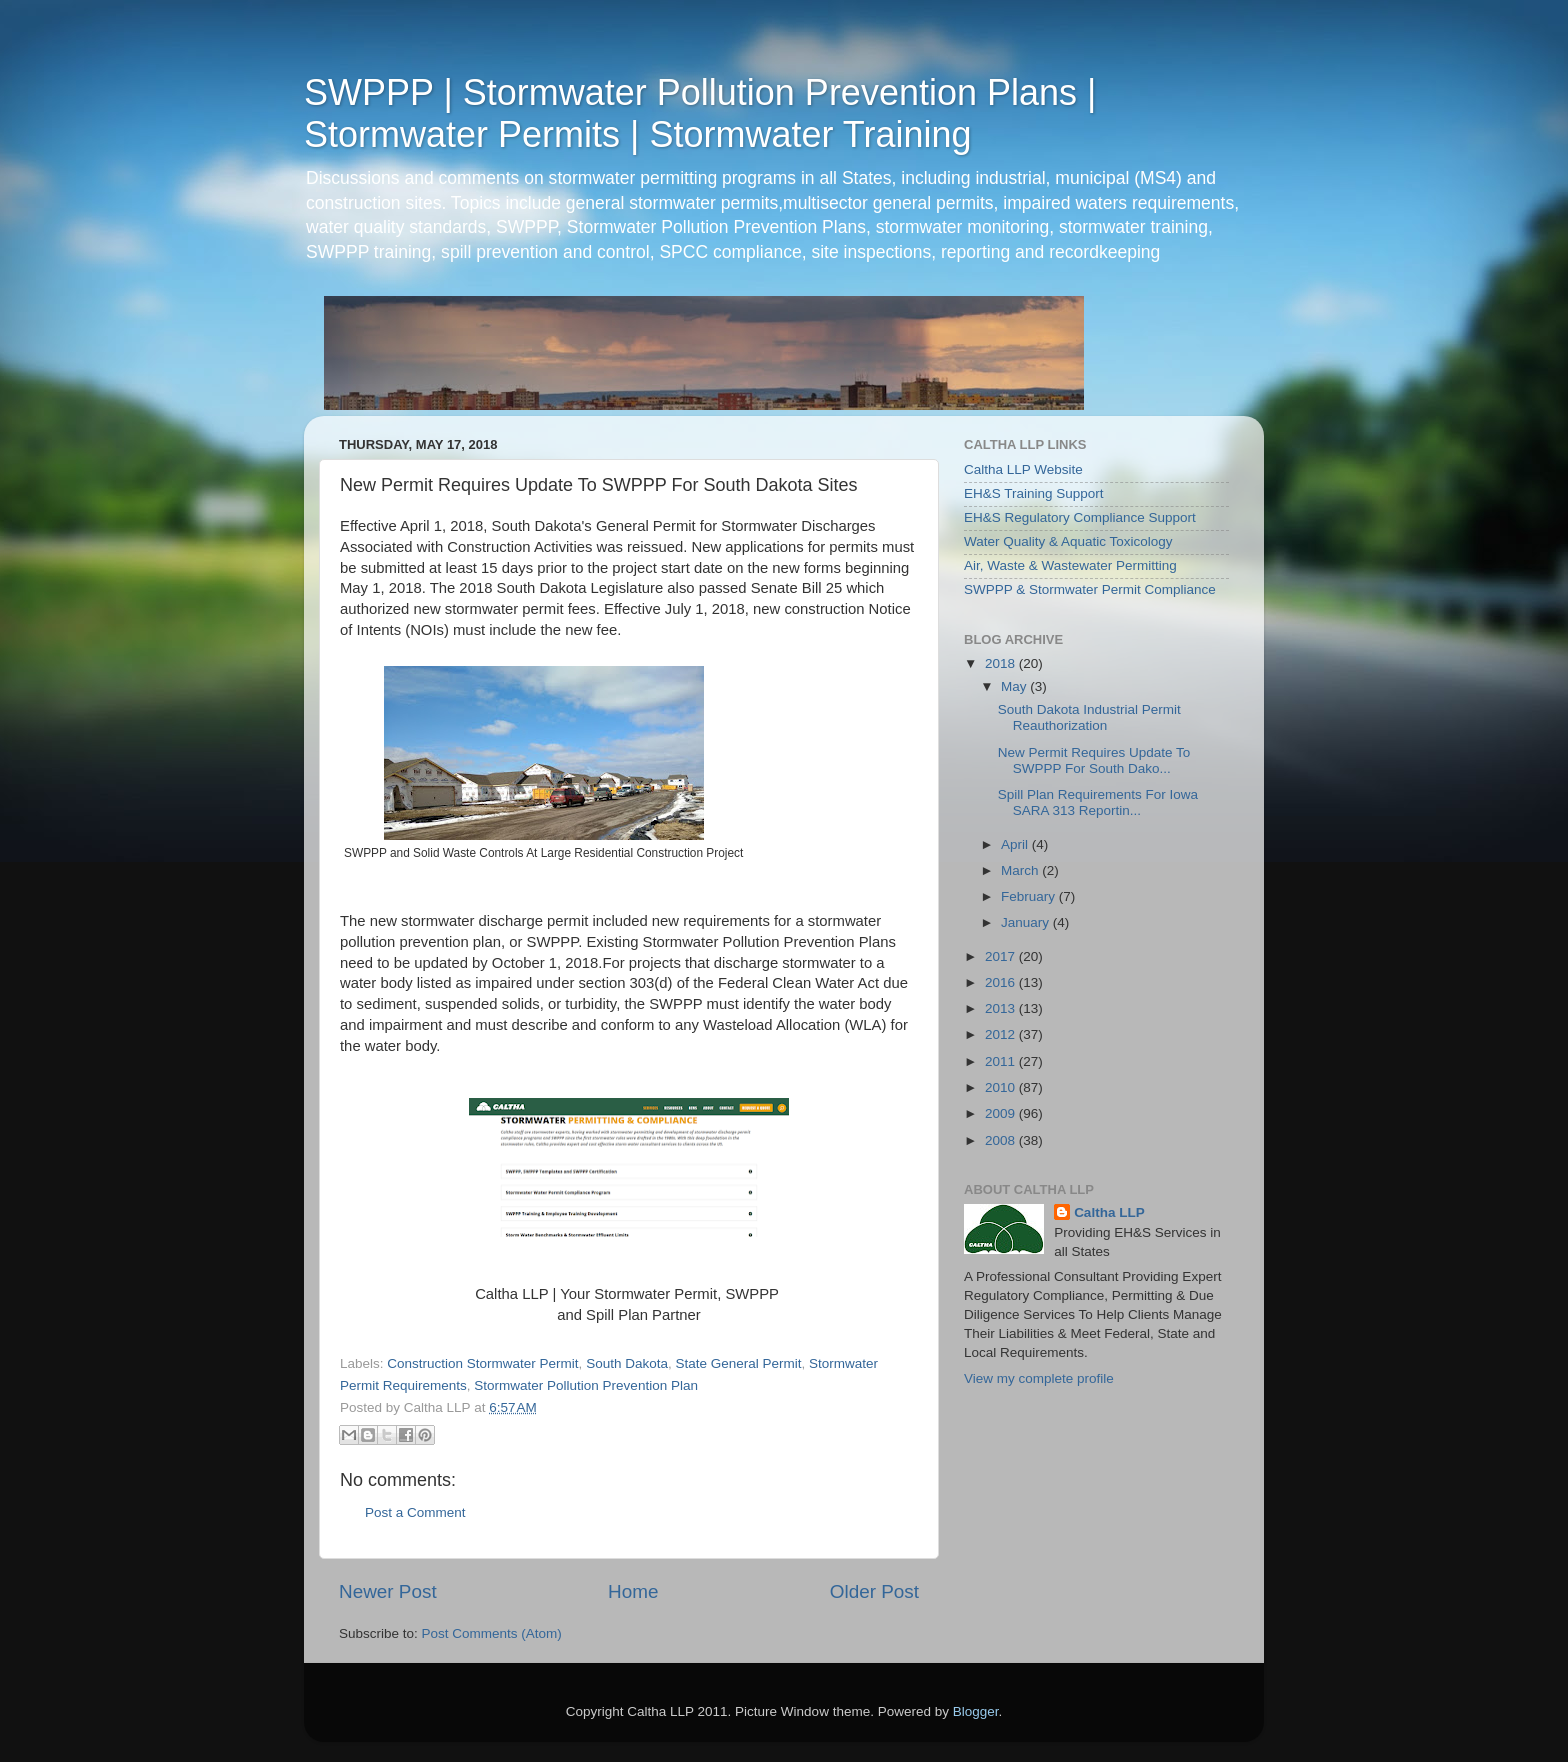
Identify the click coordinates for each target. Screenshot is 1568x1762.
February (1030, 896)
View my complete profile (1039, 1378)
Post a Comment (415, 1512)
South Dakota (627, 1363)
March (1021, 870)
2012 (1002, 1034)
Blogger (976, 1711)
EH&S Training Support (1034, 493)
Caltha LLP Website (1023, 469)
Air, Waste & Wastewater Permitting (1070, 565)
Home (633, 1591)
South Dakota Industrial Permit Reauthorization (1089, 717)
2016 (1002, 982)
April (1016, 844)
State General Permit (738, 1363)
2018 (1002, 663)
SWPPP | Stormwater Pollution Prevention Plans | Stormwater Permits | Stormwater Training (700, 113)
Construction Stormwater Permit (482, 1363)
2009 (1002, 1113)
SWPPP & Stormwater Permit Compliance (1090, 589)
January (1027, 922)
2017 (1002, 956)
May (1015, 686)
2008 (1002, 1140)
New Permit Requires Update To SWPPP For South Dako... (1094, 760)
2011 (1002, 1061)
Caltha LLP (1109, 1212)
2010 (1002, 1087)
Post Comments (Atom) (492, 1633)
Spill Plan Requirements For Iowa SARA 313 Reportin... (1098, 802)
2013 (1002, 1008)
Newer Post (388, 1591)
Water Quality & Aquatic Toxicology (1068, 541)
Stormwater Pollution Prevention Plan (586, 1385)
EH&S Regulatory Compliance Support (1080, 517)
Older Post (874, 1591)
